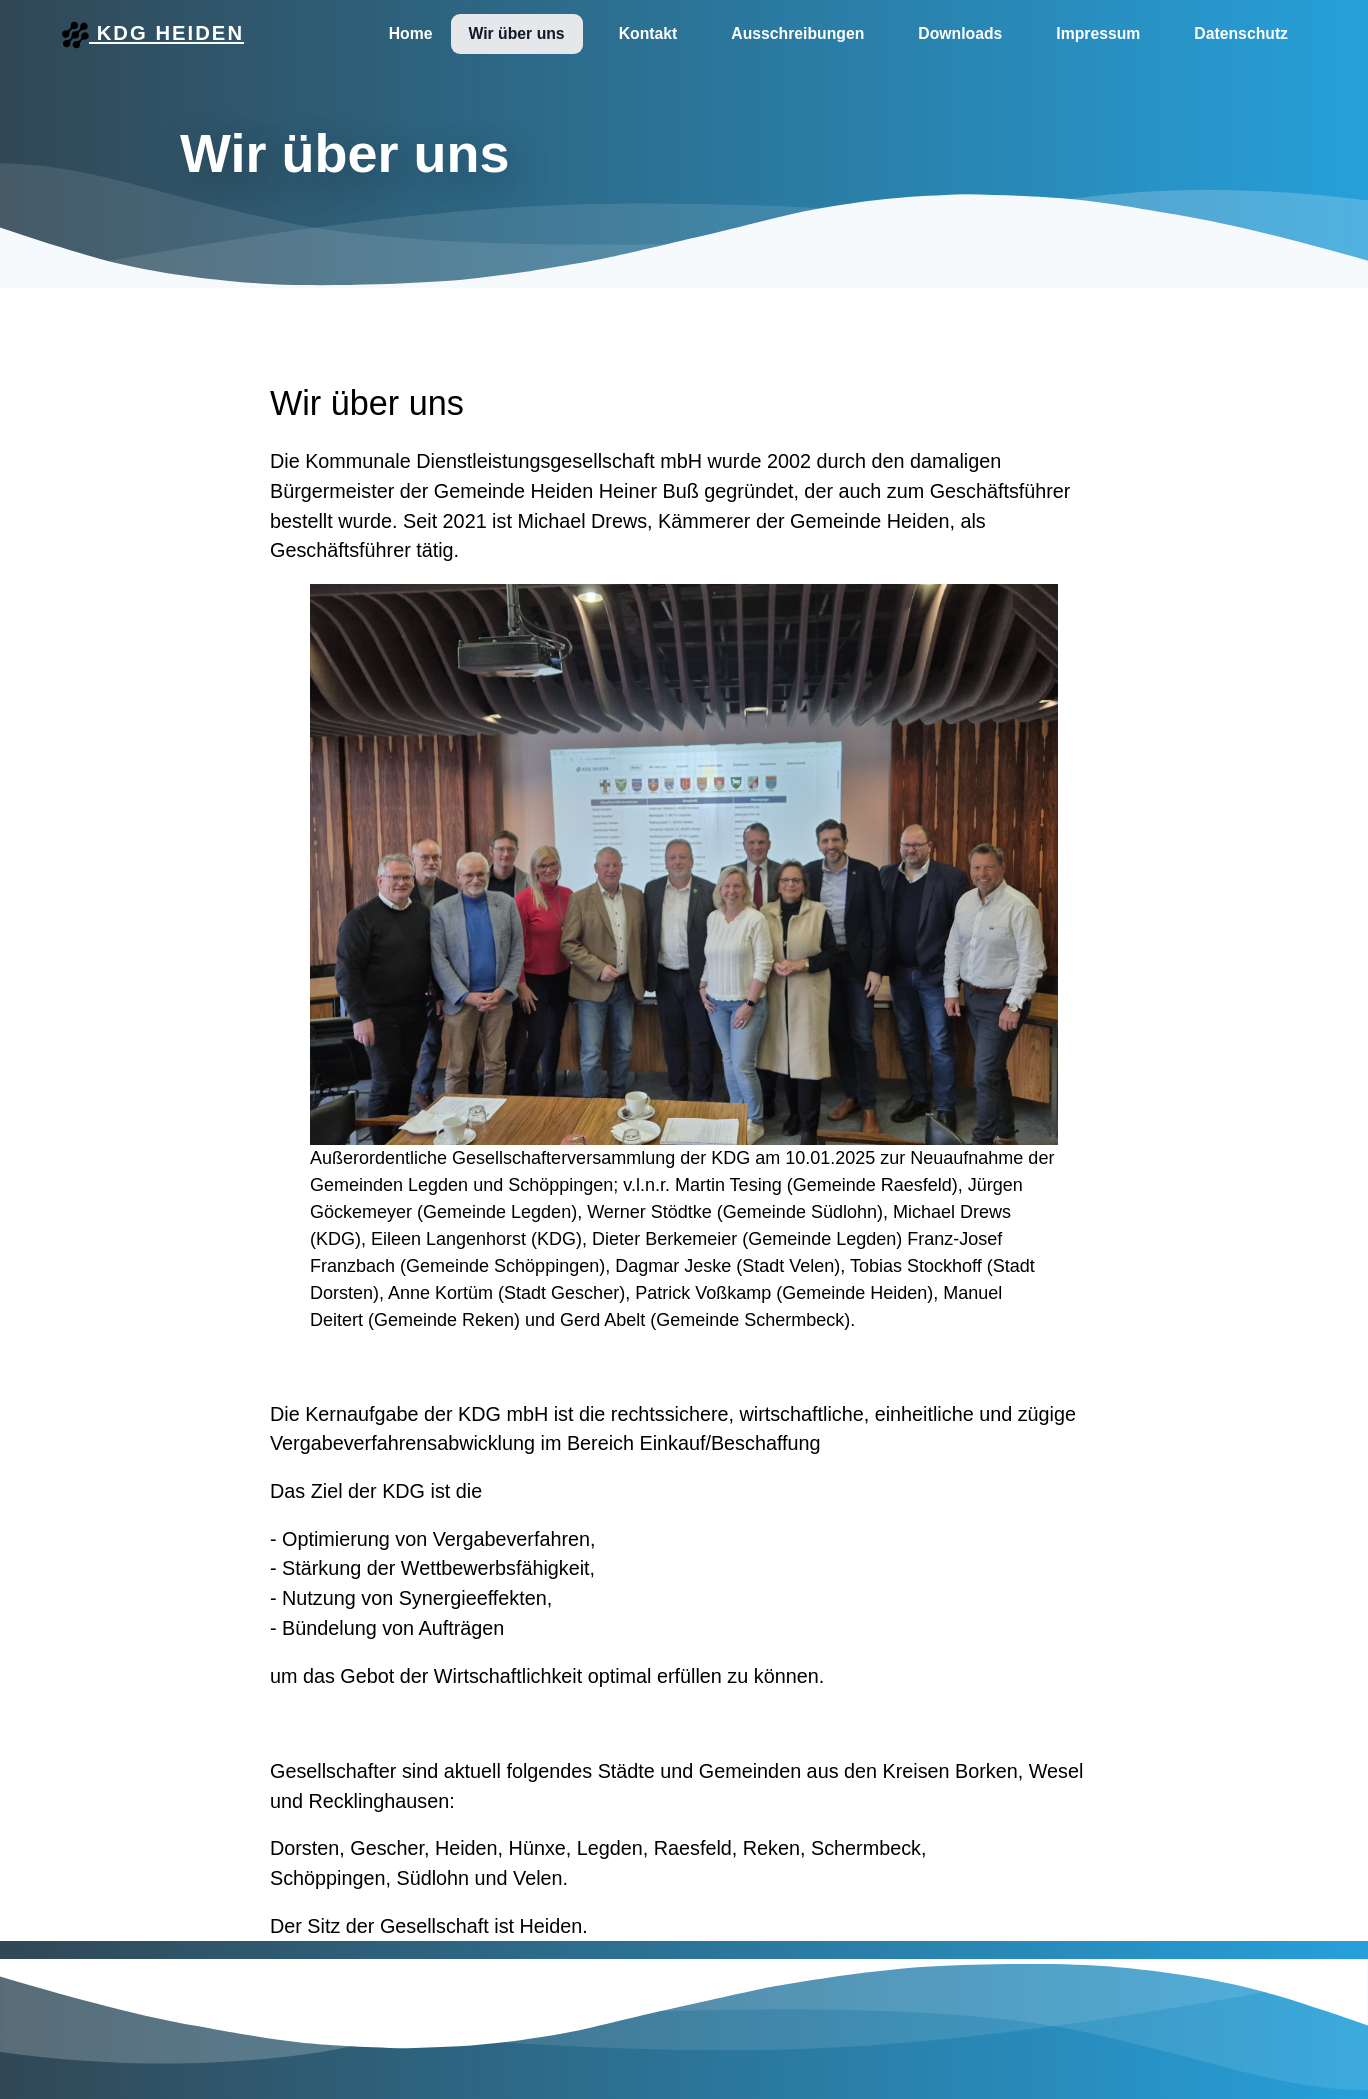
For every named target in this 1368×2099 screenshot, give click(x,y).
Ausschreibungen (797, 33)
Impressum (1098, 33)
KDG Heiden (153, 35)
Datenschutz (1241, 33)
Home (411, 33)
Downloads (960, 33)
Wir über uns (517, 33)
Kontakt (648, 33)
